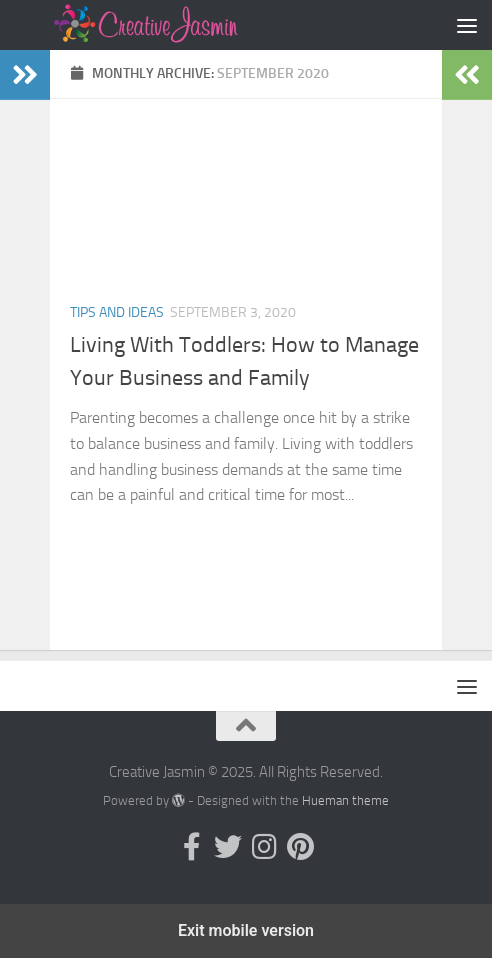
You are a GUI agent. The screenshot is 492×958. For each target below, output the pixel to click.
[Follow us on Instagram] (264, 847)
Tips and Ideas (117, 312)
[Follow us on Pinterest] (300, 847)
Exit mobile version (246, 930)
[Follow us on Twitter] (228, 847)
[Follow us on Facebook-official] (192, 847)
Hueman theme (345, 800)
